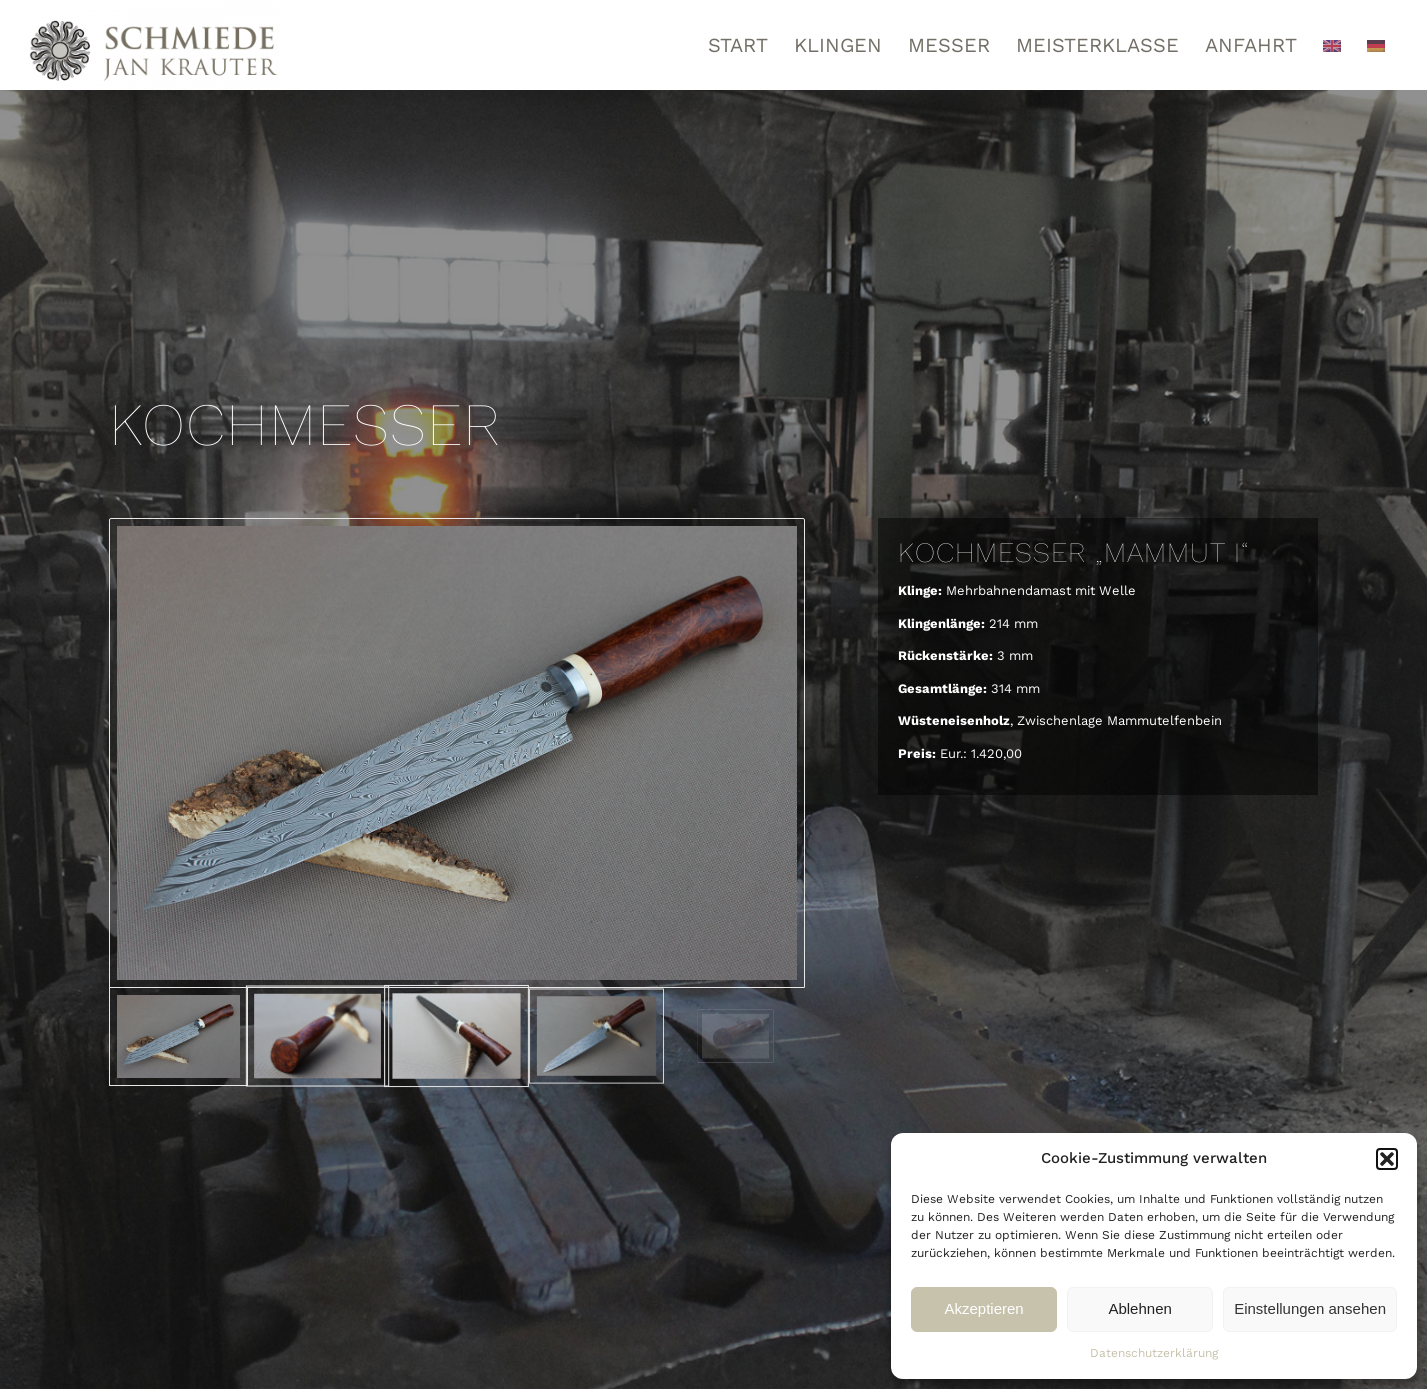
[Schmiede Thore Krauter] (154, 45)
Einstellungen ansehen (1310, 1308)
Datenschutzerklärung (1154, 1353)
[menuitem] (738, 45)
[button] (1387, 1159)
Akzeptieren (983, 1308)
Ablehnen (1139, 1308)
